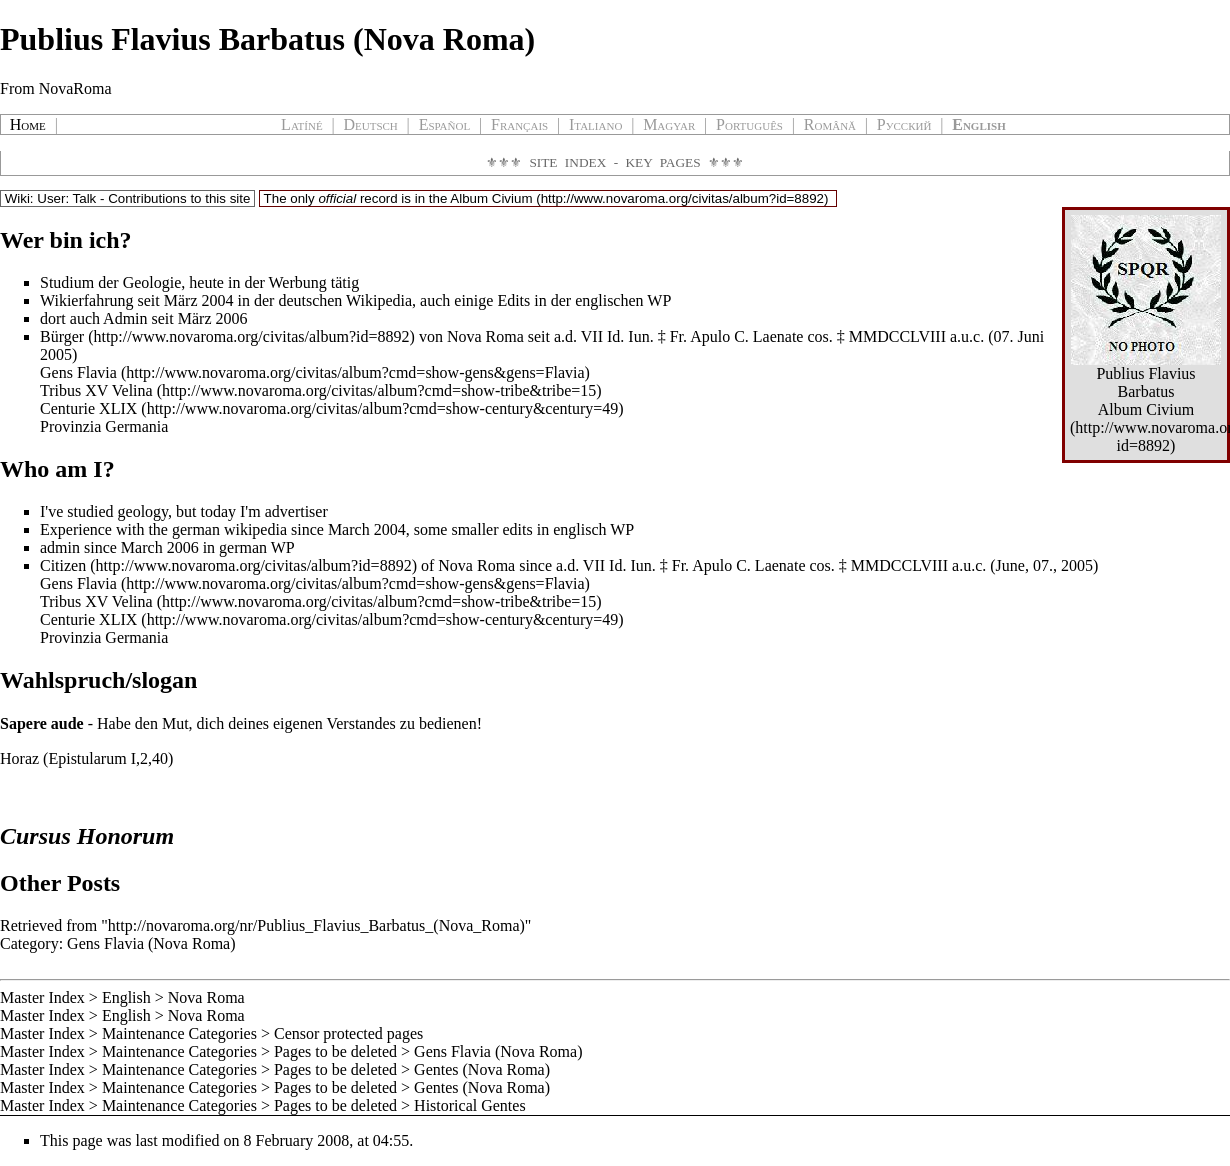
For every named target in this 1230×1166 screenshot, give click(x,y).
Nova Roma (206, 997)
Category (29, 943)
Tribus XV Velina (96, 390)
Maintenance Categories (179, 1033)
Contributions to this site (179, 198)
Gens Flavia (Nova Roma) (151, 943)
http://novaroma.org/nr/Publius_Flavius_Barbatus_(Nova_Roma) (316, 925)
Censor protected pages (348, 1033)
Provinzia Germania (104, 426)
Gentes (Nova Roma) (482, 1069)
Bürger (62, 336)
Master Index (42, 997)
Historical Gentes (470, 1105)
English (126, 997)
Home (28, 124)
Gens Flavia (78, 372)
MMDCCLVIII (897, 336)
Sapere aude (42, 723)
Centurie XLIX (88, 408)
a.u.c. (967, 336)
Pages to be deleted (335, 1051)
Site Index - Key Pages (614, 162)
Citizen (63, 565)
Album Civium (491, 198)
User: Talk (66, 198)
